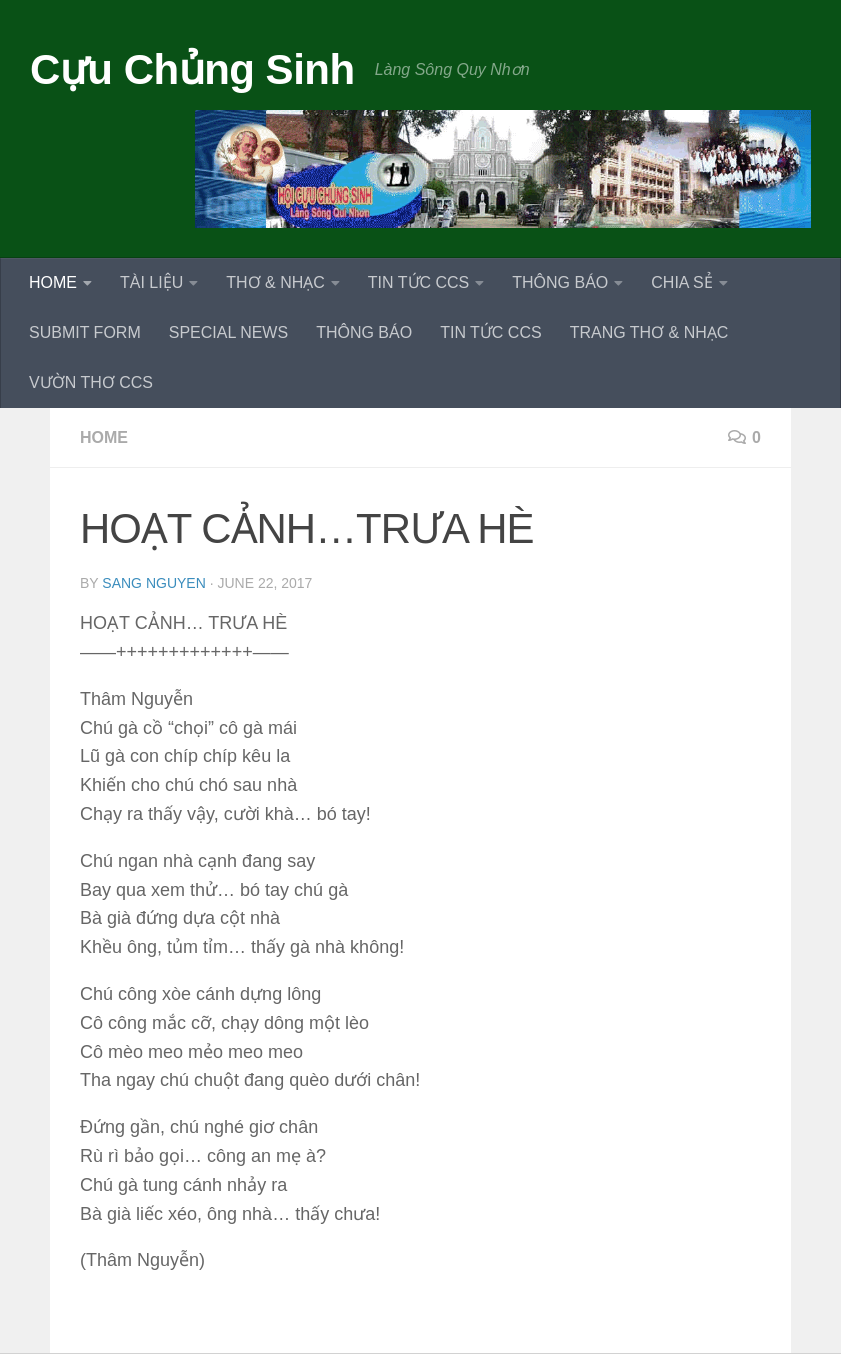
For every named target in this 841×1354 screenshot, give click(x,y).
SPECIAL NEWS (228, 332)
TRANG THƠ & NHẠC (649, 332)
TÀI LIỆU (151, 282)
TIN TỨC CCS (418, 282)
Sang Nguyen (153, 583)
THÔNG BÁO (560, 282)
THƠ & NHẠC (275, 282)
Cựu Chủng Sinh (192, 69)
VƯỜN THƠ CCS (91, 382)
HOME (53, 282)
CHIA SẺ (681, 282)
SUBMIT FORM (85, 332)
